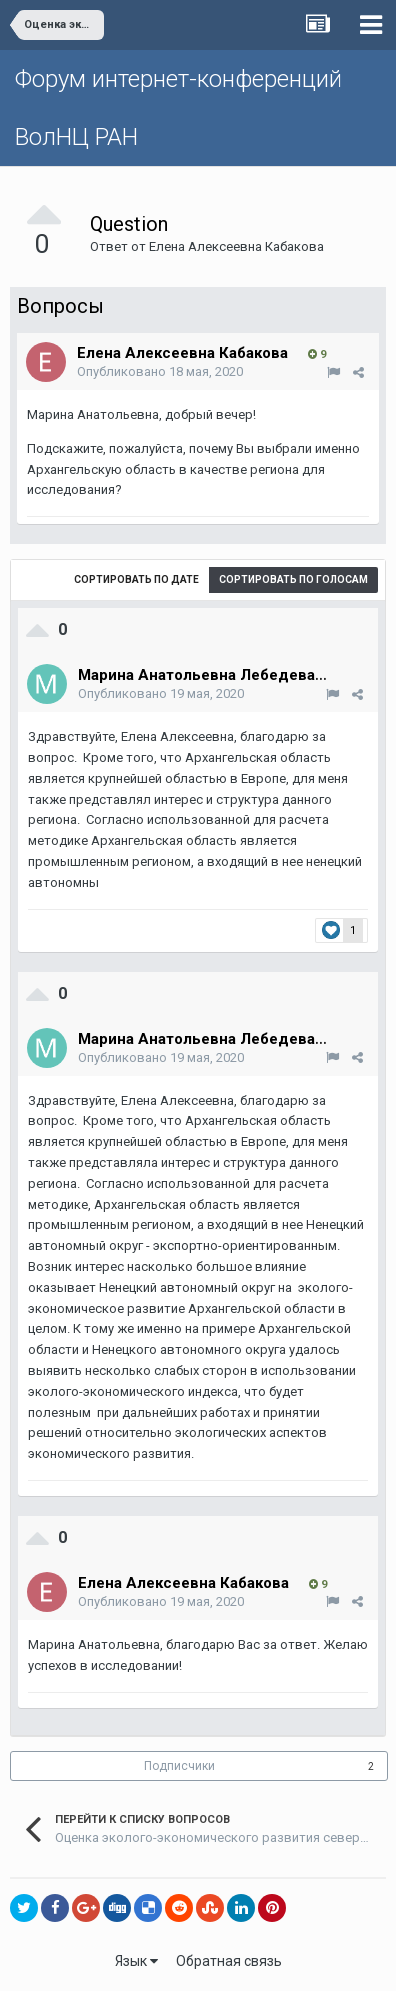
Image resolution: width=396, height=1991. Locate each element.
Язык (136, 1961)
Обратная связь (229, 1961)
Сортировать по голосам (293, 579)
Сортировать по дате (136, 579)
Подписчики (179, 1766)
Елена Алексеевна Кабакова (236, 246)
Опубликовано (160, 371)
